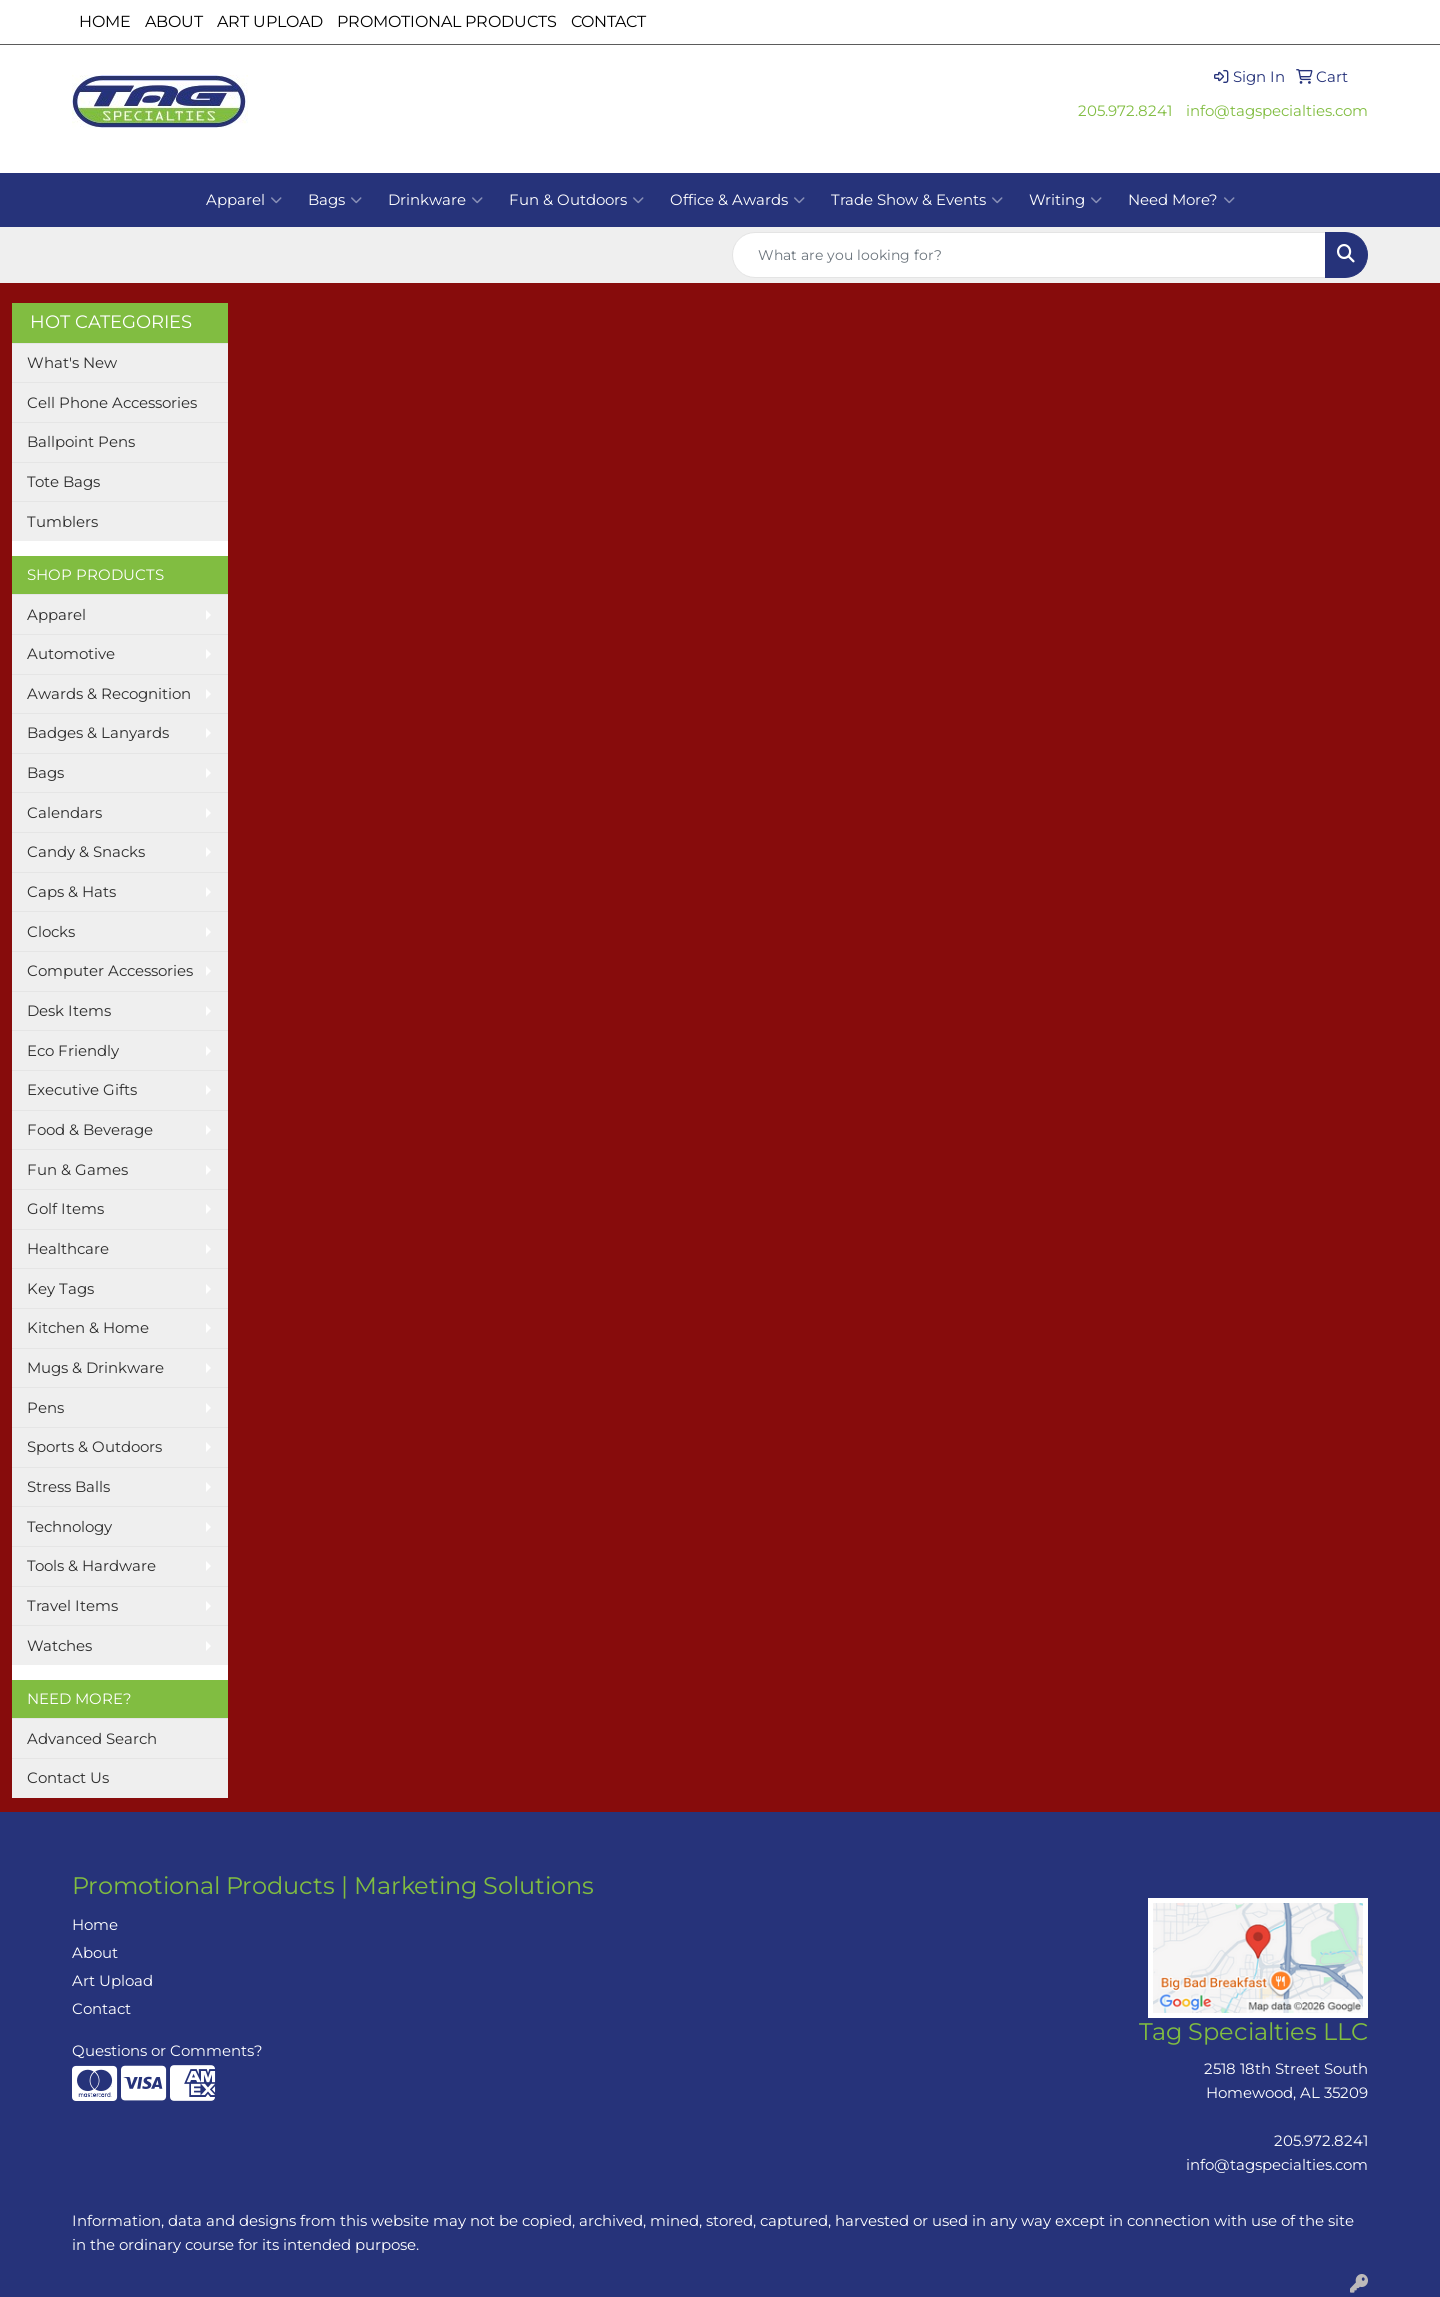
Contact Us (68, 1778)
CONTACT (608, 21)
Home (95, 1925)
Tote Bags (63, 482)
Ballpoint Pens (81, 442)
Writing (1065, 200)
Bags (335, 200)
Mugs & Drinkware (95, 1368)
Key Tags (60, 1289)
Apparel (244, 200)
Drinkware (435, 200)
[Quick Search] (1029, 255)
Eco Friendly (73, 1051)
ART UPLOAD (270, 21)
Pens (45, 1408)
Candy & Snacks (86, 852)
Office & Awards (737, 200)
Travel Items (72, 1606)
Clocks (51, 932)
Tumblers (62, 522)
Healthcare (68, 1249)
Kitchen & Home (88, 1328)
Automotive (71, 654)
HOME (105, 21)
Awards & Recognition (109, 694)
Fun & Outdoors (576, 200)
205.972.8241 (1125, 111)
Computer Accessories (110, 971)
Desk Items (69, 1011)
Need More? (1181, 200)
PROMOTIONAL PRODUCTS (447, 21)
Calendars (64, 813)
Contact (101, 2009)
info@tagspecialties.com (1277, 111)
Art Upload (112, 1981)
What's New (72, 363)
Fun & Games (77, 1170)
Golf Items (65, 1209)
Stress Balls (68, 1487)
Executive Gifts (82, 1090)
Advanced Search (92, 1739)
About (95, 1953)
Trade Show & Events (917, 200)
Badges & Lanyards (98, 733)
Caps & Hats (71, 892)
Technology (69, 1527)
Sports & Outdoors (94, 1447)
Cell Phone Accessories (112, 403)
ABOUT (174, 21)
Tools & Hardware (91, 1566)
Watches (59, 1646)
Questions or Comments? (167, 2051)
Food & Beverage (90, 1130)
